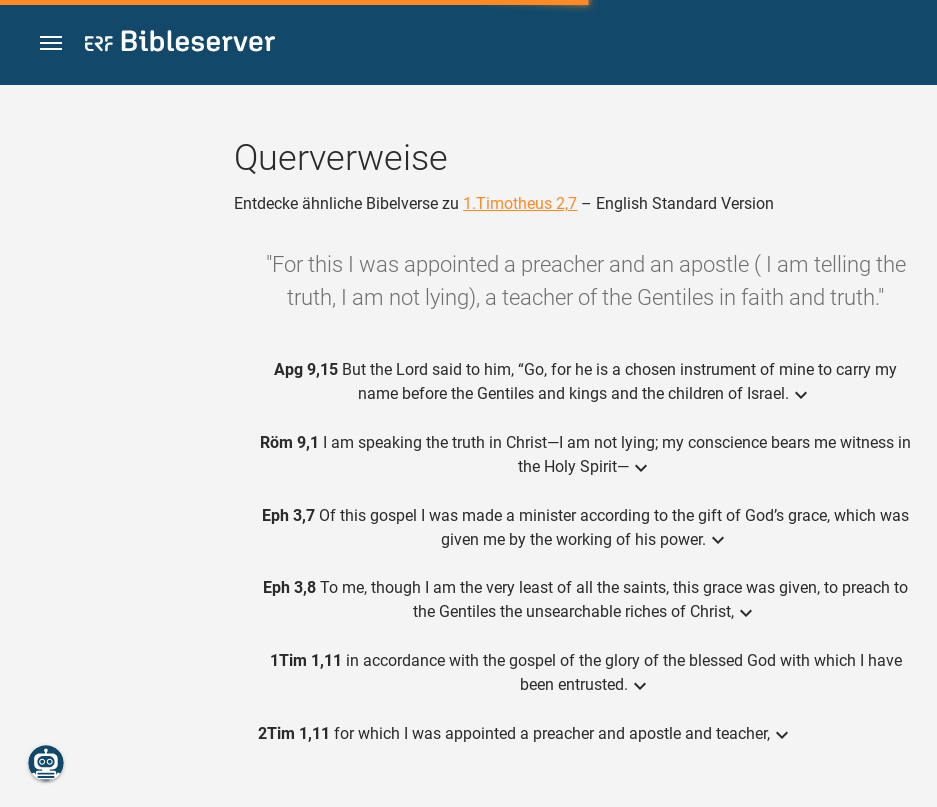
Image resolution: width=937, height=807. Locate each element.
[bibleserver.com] (180, 44)
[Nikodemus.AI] (46, 763)
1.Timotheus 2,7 (520, 203)
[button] (51, 43)
